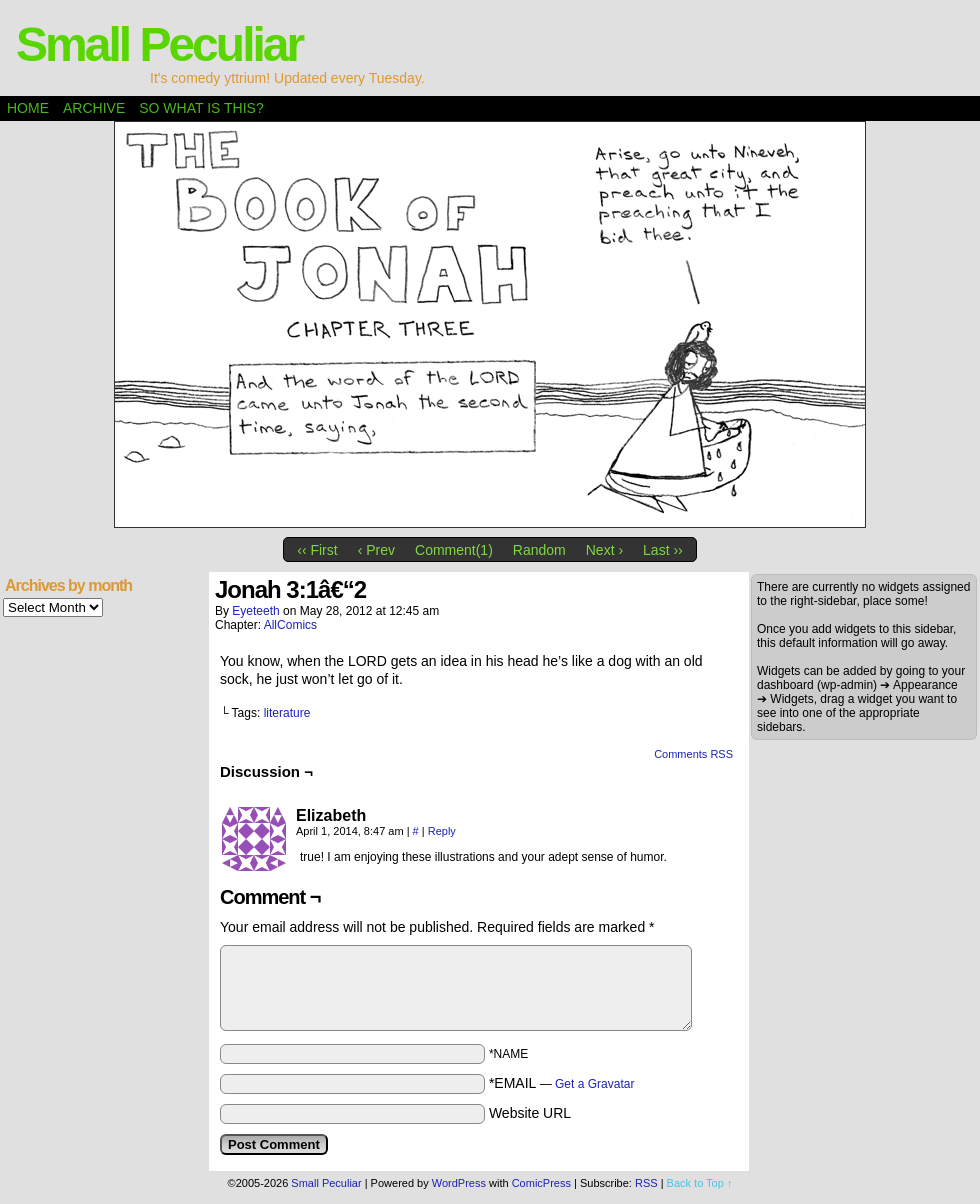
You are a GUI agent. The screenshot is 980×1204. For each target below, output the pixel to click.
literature (287, 713)
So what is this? (201, 108)
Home (28, 108)
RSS (646, 1183)
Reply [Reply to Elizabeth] (442, 831)
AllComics (290, 625)
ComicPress (541, 1183)
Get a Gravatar (594, 1084)
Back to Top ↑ (700, 1183)
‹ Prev (376, 550)
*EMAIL (562, 1083)
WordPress (459, 1183)
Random (539, 550)
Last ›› (663, 550)
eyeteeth (255, 611)
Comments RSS (693, 754)
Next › (604, 550)
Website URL (530, 1113)
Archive (94, 108)
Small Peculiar (159, 44)
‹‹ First (317, 550)
